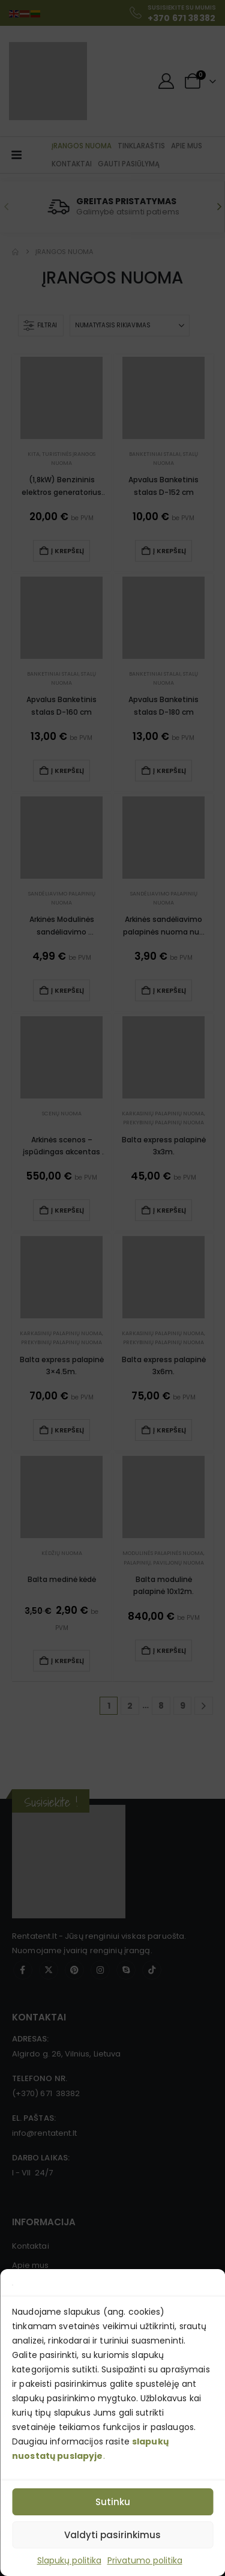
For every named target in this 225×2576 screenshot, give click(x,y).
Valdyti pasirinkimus (112, 2535)
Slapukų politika (69, 2560)
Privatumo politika (144, 2560)
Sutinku (112, 2502)
